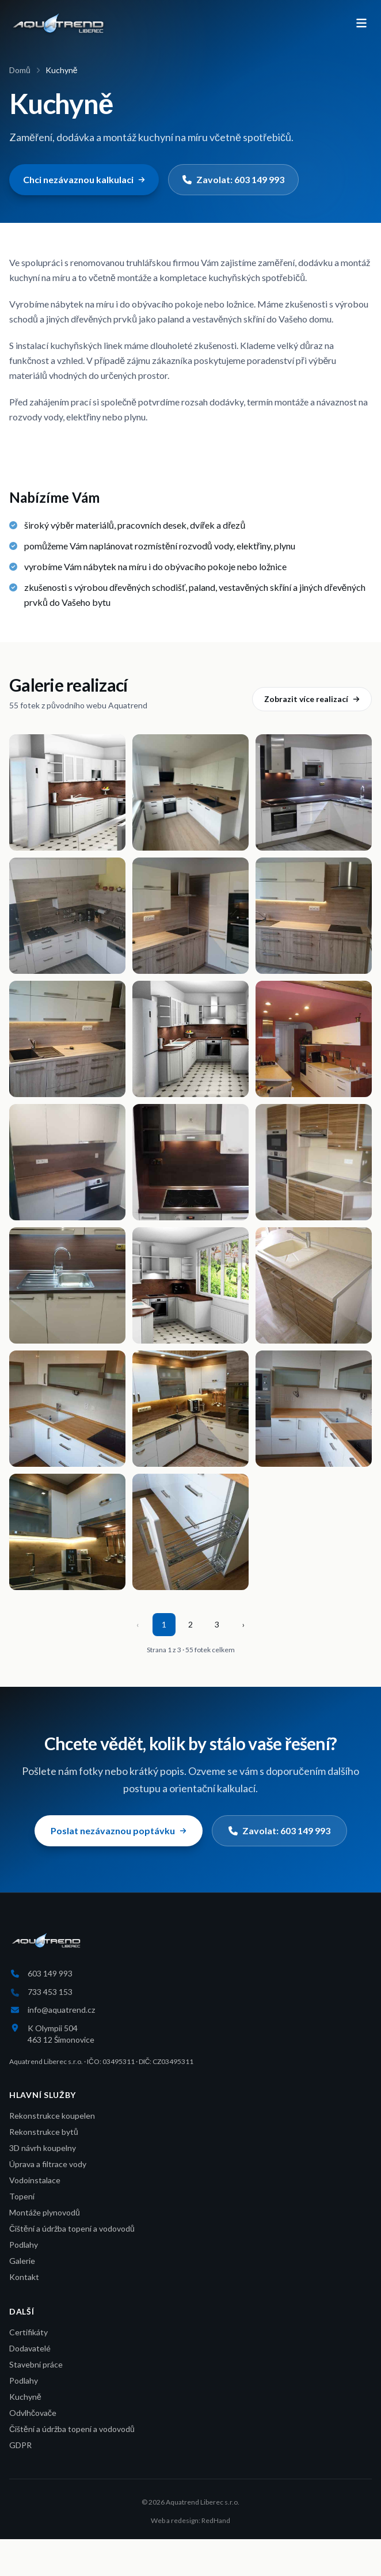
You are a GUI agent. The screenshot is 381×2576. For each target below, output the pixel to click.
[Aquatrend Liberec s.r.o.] (58, 23)
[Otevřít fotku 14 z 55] (190, 1285)
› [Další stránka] (243, 1624)
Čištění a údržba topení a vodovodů (72, 2228)
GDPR (20, 2445)
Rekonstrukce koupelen (52, 2115)
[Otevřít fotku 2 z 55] (190, 792)
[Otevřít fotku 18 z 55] (314, 1408)
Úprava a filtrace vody (47, 2164)
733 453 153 (50, 1992)
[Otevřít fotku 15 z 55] (314, 1285)
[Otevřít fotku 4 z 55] (67, 916)
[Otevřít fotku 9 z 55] (314, 1039)
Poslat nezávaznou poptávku (118, 1830)
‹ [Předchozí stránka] (137, 1624)
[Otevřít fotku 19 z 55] (67, 1532)
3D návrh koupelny (42, 2148)
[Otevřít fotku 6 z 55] (314, 916)
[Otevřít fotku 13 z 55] (67, 1285)
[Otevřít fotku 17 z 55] (190, 1408)
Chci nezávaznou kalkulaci (84, 179)
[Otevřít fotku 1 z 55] (67, 792)
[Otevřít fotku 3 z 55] (314, 792)
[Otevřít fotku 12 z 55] (314, 1162)
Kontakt (24, 2277)
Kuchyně (25, 2397)
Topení (22, 2196)
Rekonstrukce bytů (43, 2132)
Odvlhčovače (32, 2413)
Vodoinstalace (34, 2180)
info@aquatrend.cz (61, 2009)
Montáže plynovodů (44, 2212)
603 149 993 (50, 1973)
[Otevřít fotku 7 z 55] (67, 1039)
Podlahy (23, 2244)
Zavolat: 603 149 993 (233, 179)
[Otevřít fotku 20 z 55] (190, 1532)
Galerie (22, 2261)
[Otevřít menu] (361, 23)
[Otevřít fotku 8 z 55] (190, 1039)
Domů (20, 70)
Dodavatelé (30, 2348)
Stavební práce (36, 2364)
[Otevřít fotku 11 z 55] (190, 1162)
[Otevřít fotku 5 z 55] (190, 916)
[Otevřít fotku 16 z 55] (67, 1408)
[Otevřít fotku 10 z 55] (67, 1162)
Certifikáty (28, 2332)
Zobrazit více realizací (312, 699)
